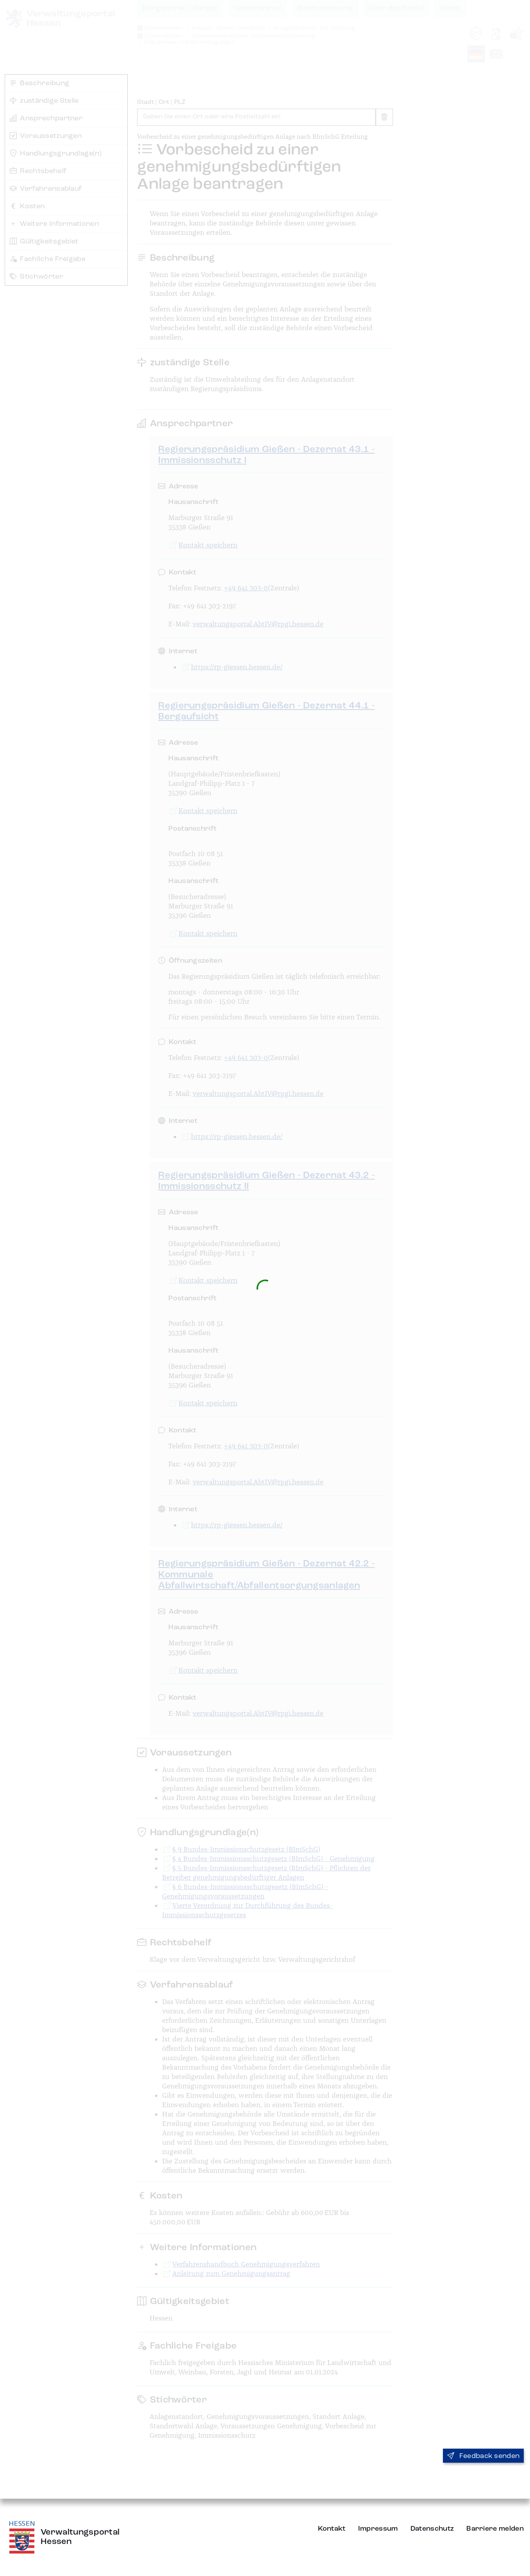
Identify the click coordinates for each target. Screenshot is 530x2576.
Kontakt (332, 2528)
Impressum (378, 2528)
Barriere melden (495, 2528)
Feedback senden (483, 2456)
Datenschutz (432, 2528)
